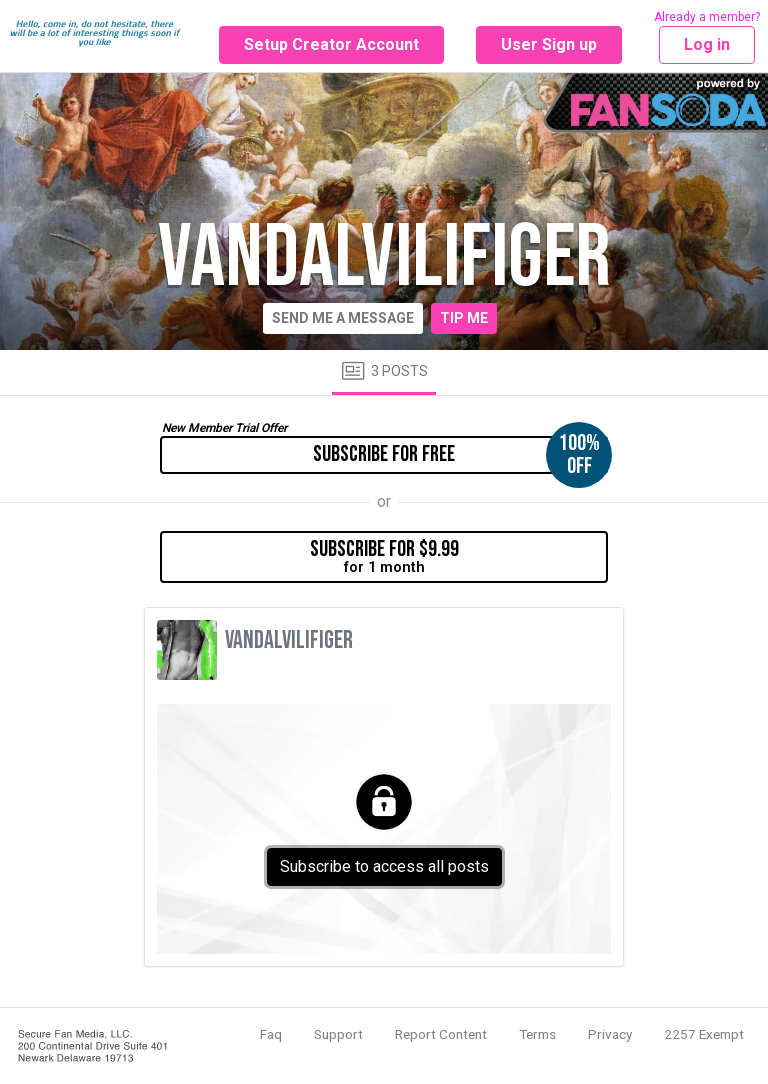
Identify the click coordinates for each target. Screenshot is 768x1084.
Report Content (441, 1034)
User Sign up (549, 44)
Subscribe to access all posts (384, 866)
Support (338, 1034)
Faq (271, 1034)
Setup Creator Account (331, 44)
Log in (707, 44)
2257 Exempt (704, 1034)
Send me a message (343, 318)
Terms (537, 1034)
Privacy (610, 1034)
